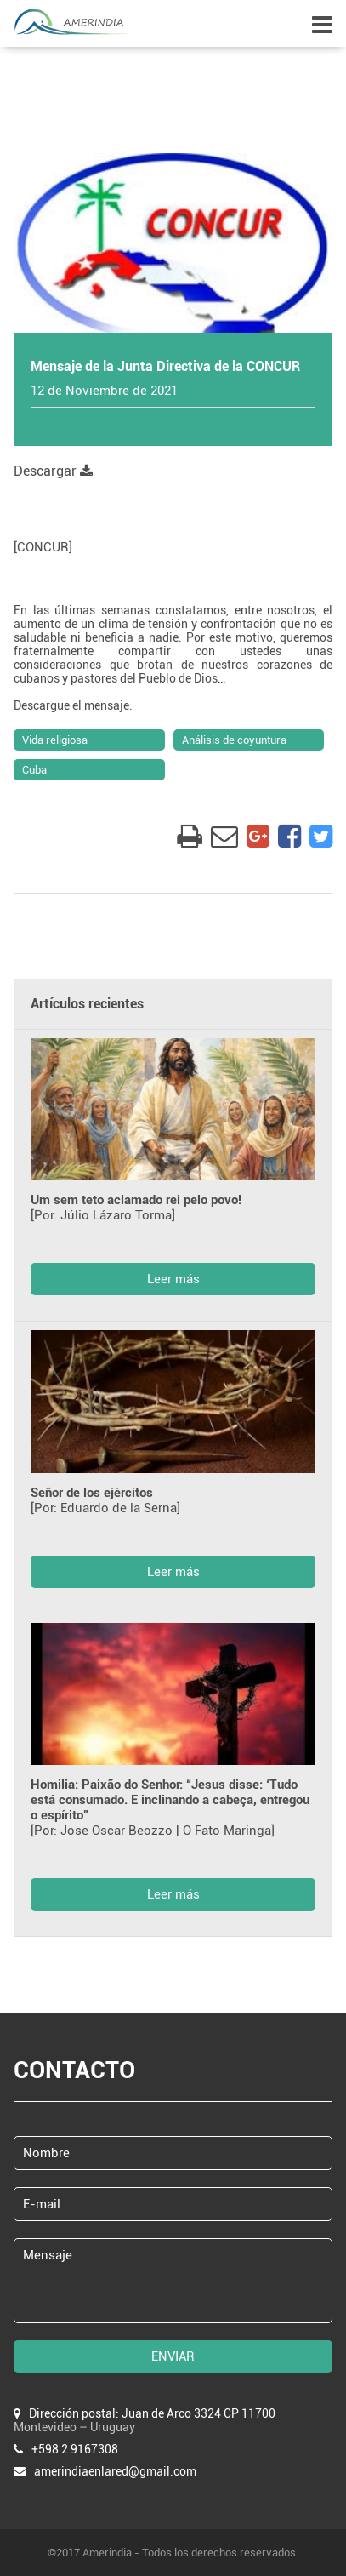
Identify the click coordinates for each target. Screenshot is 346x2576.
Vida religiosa (55, 740)
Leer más (173, 1279)
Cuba (34, 769)
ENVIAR (173, 2356)
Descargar (53, 471)
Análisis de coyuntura (234, 740)
